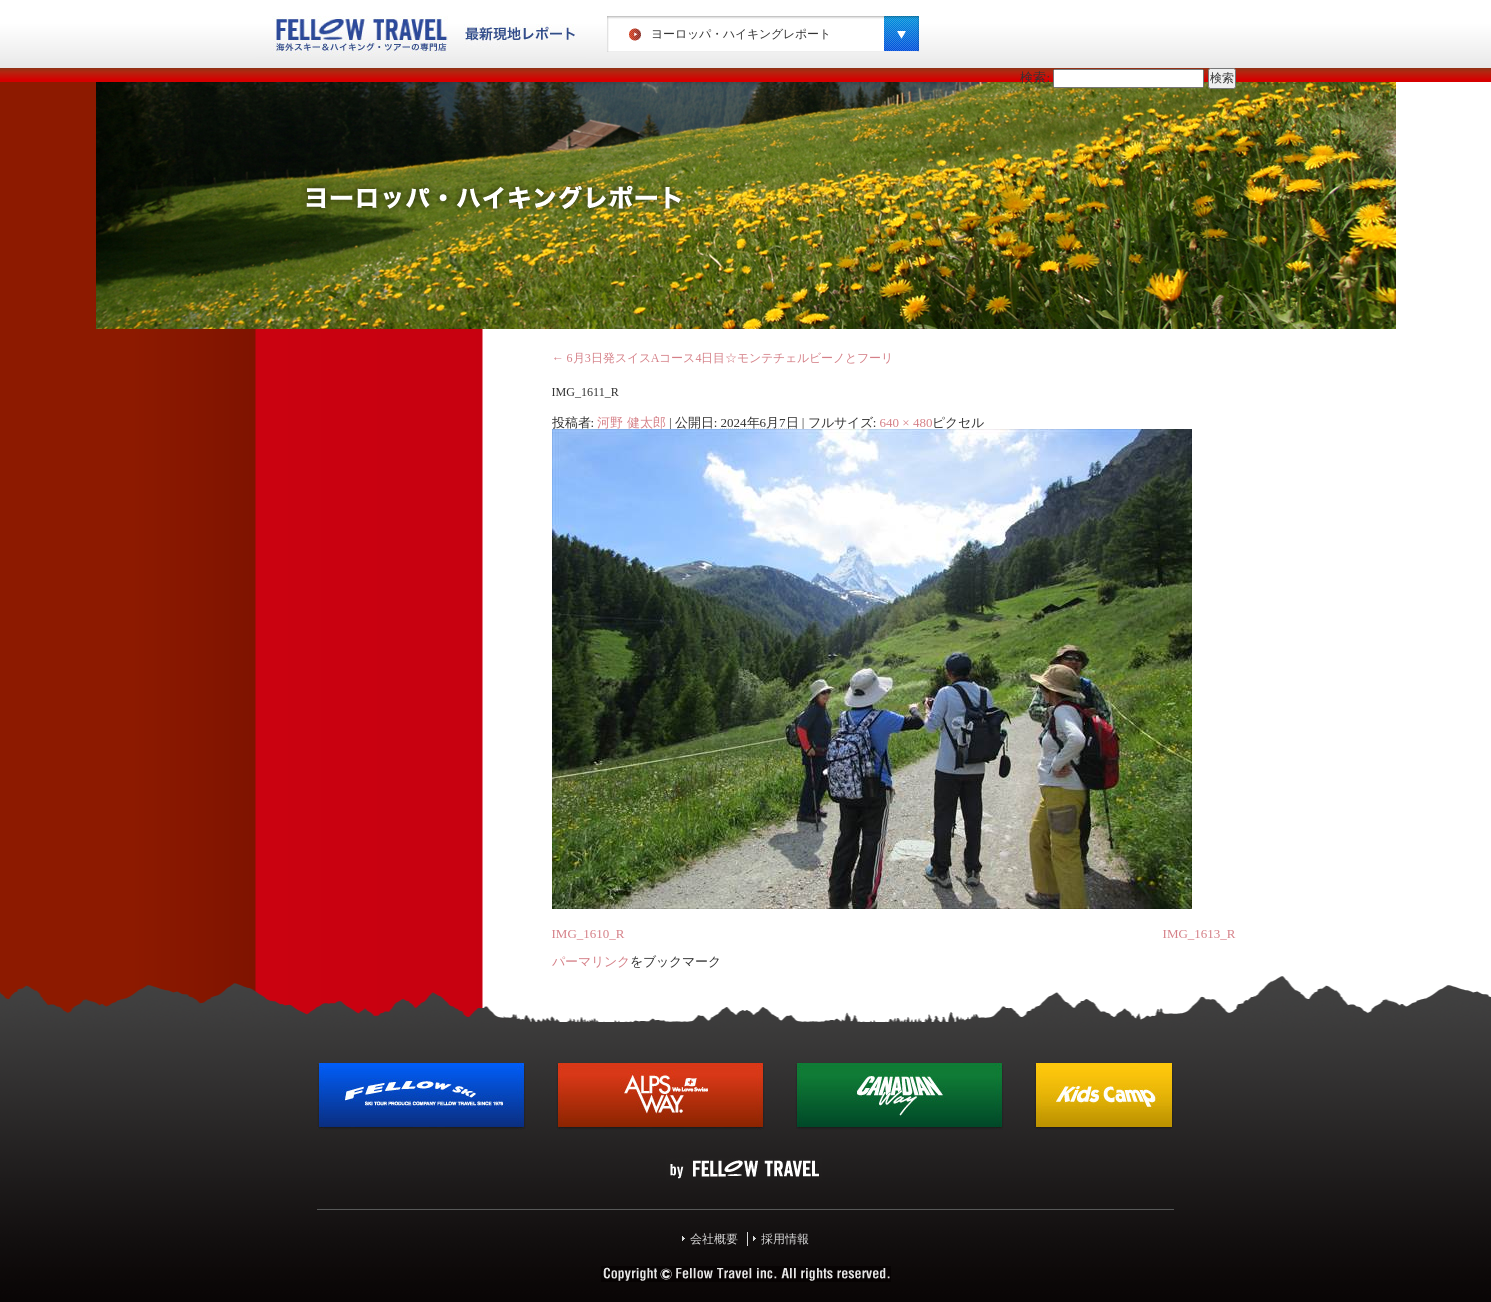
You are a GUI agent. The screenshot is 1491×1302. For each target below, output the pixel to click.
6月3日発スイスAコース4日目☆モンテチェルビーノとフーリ (723, 358)
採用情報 (785, 1239)
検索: (1035, 77)
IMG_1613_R (1199, 933)
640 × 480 (906, 422)
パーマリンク (591, 961)
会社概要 (714, 1239)
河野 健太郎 (631, 422)
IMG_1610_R (588, 933)
